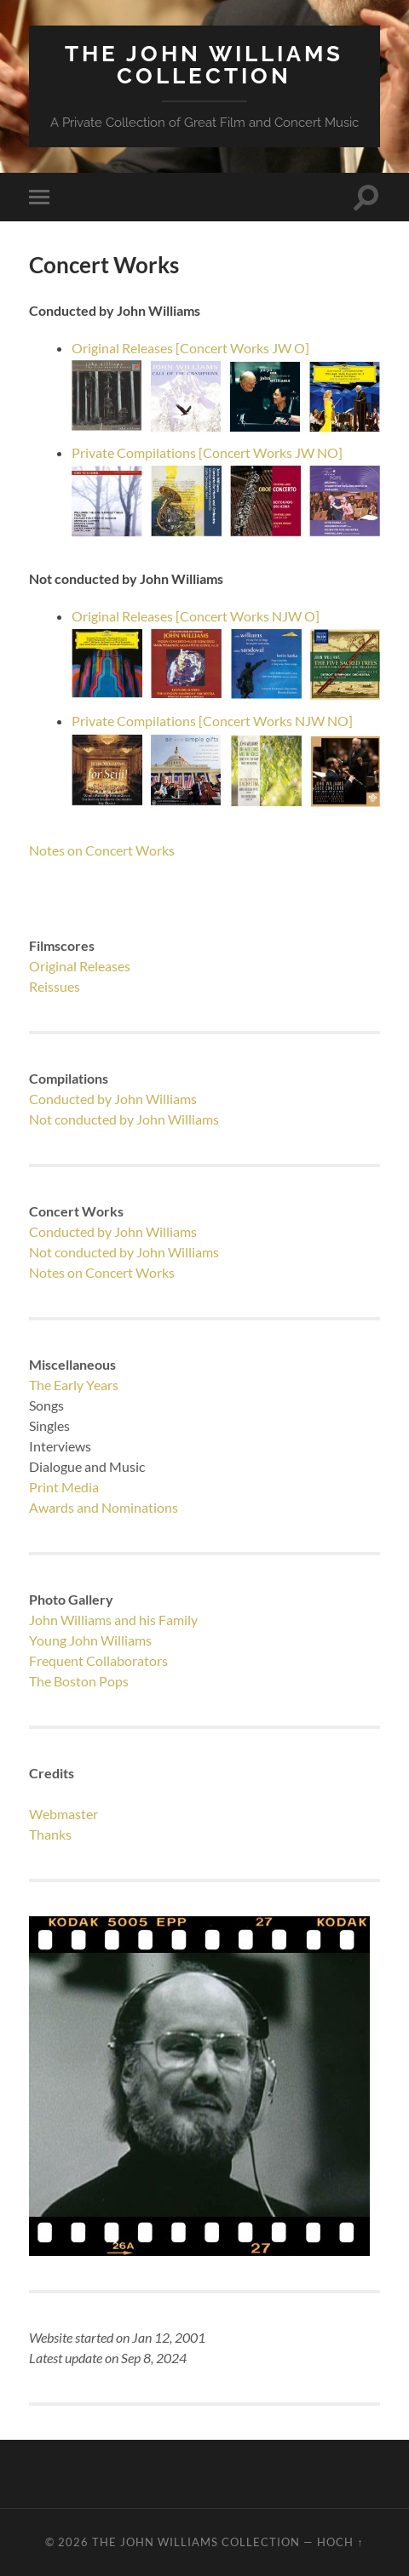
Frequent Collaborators (98, 1660)
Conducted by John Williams (113, 1099)
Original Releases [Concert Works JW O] (190, 348)
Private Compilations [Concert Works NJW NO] (212, 721)
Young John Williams (90, 1640)
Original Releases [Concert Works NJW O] (196, 616)
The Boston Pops (79, 1681)
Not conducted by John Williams (124, 1119)
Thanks (50, 1834)
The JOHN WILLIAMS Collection (204, 64)
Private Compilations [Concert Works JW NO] (207, 452)
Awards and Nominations (103, 1507)
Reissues (54, 986)
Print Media (64, 1487)
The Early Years (73, 1385)
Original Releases (79, 966)
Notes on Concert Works (102, 850)
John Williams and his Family (113, 1619)
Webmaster (63, 1814)
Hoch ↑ (340, 2542)
